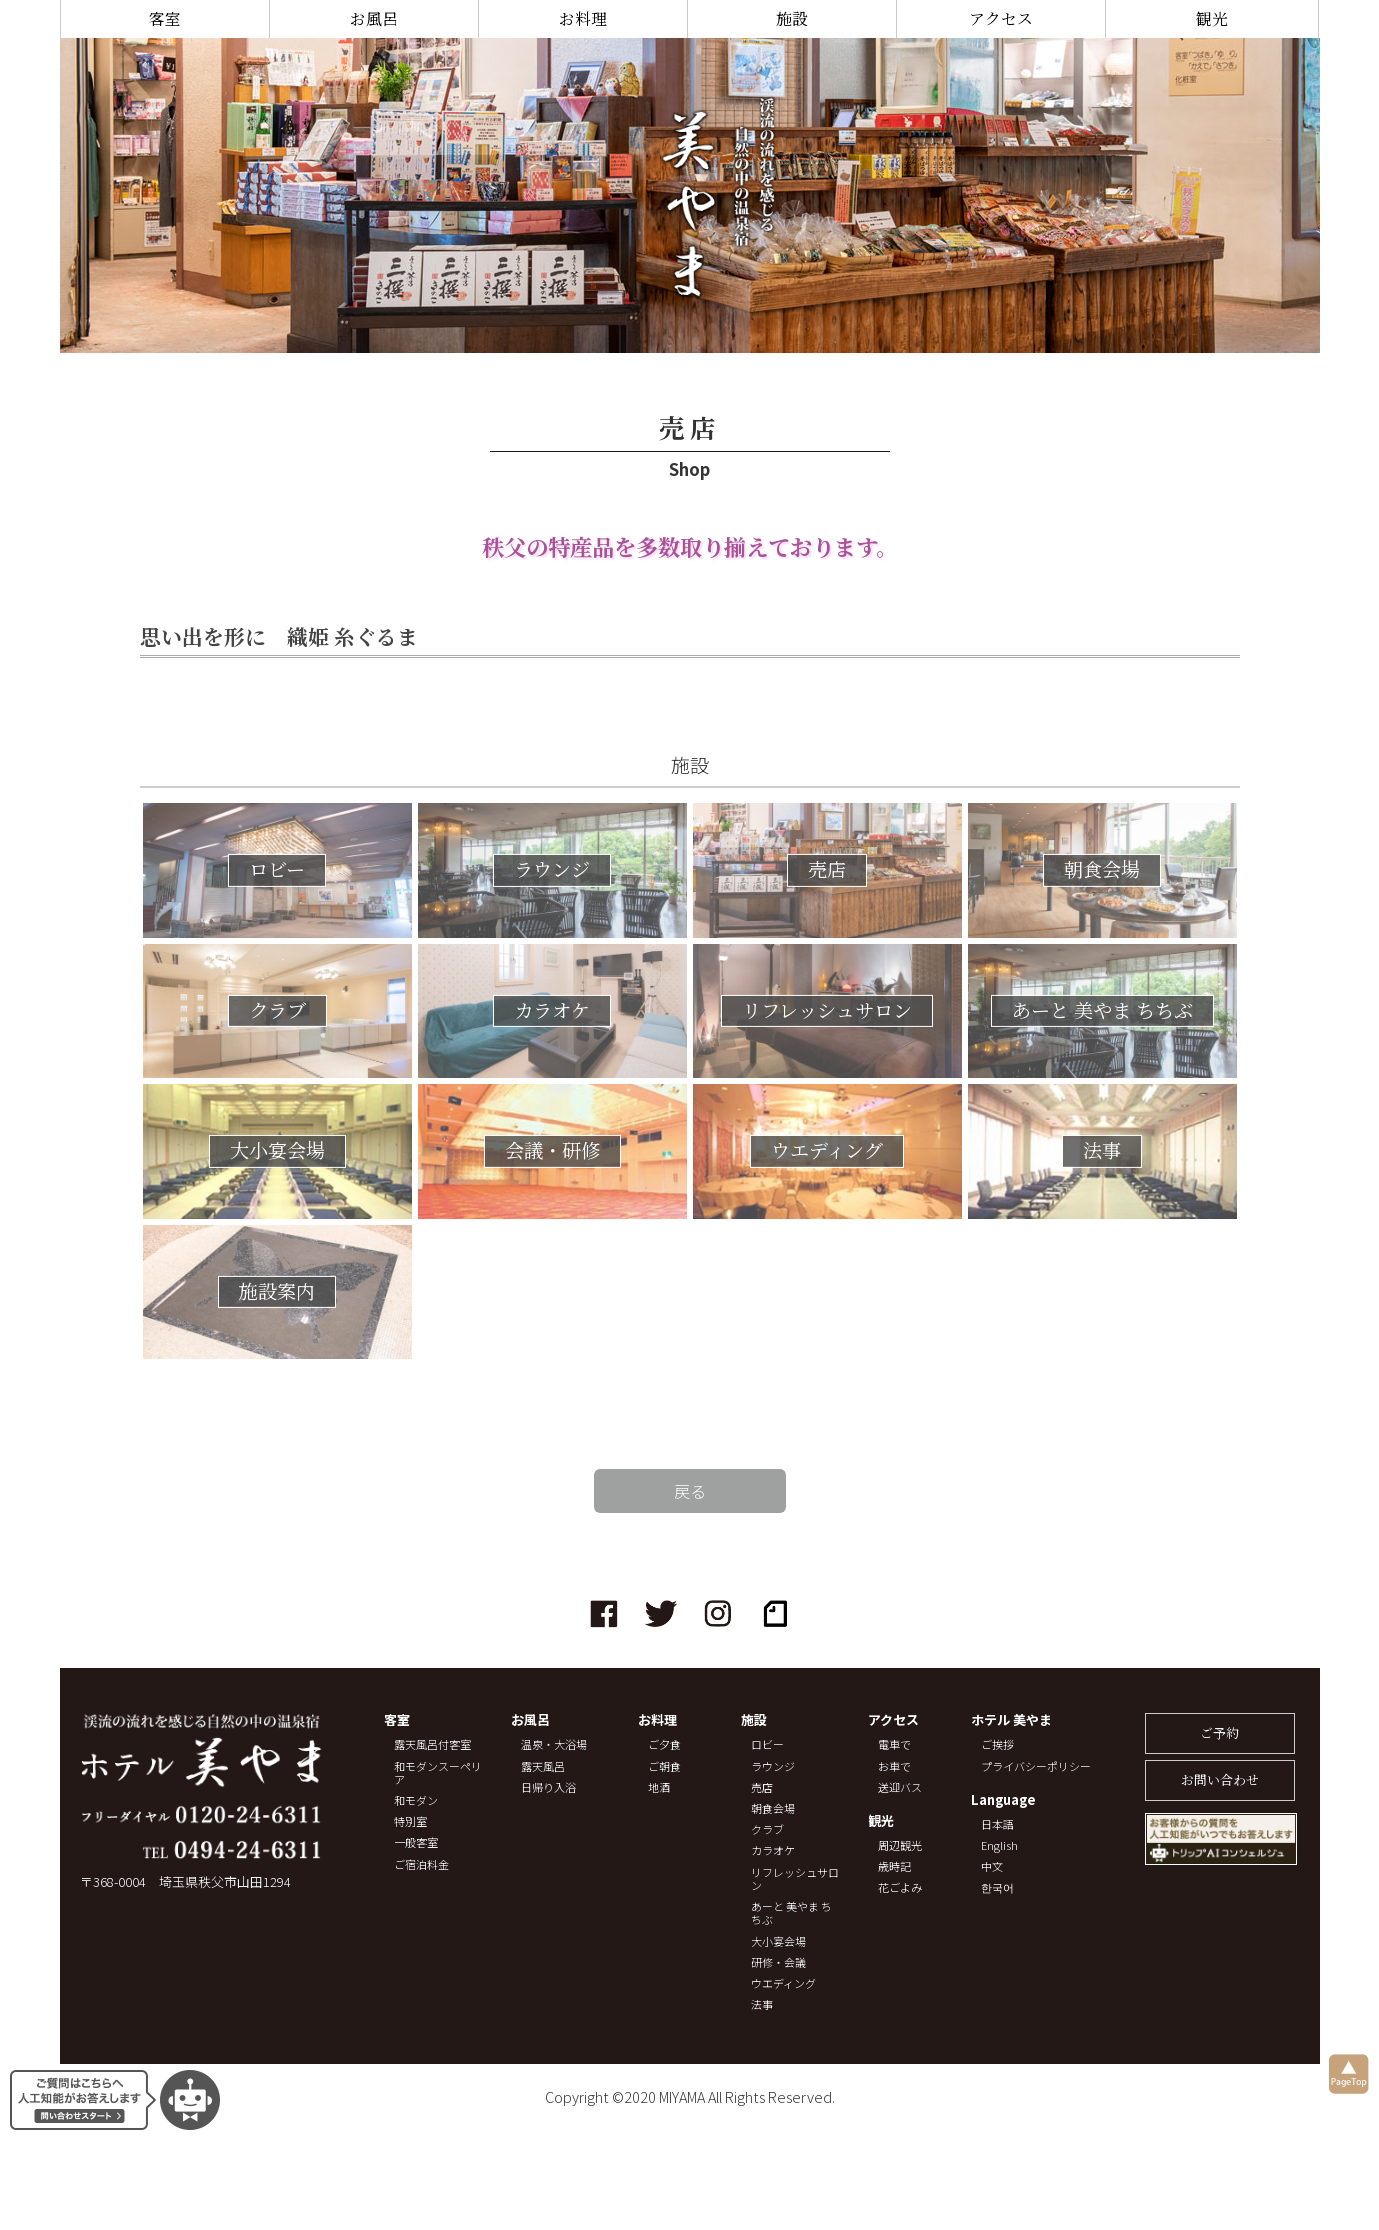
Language (1003, 1800)
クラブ (767, 1829)
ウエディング (783, 1983)
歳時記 (894, 1866)
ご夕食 (664, 1744)
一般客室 (416, 1842)
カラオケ (773, 1850)
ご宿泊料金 (421, 1864)
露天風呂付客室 (432, 1744)
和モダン (416, 1800)
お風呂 (374, 18)
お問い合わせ (1220, 1779)
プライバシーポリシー (1036, 1766)
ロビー (767, 1744)
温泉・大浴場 (554, 1744)
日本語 (997, 1824)
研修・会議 (778, 1962)
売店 (762, 1787)
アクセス (1001, 18)
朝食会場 (773, 1808)
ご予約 (1219, 1732)
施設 (792, 18)
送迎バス (900, 1787)
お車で (894, 1766)
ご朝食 (664, 1766)
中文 (992, 1866)
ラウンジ (773, 1766)
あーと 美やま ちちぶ (791, 1913)
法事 (762, 2004)
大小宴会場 (778, 1941)
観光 (1212, 18)
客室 (165, 18)
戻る (690, 1491)
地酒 (659, 1787)
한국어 (997, 1887)
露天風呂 (543, 1766)
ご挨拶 (997, 1744)
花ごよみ (900, 1887)
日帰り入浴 (548, 1787)
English (999, 1845)
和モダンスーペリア (438, 1773)
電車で (894, 1744)
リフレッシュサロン (795, 1879)
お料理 (583, 18)
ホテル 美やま (1011, 1720)
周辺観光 (900, 1845)
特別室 (410, 1821)
